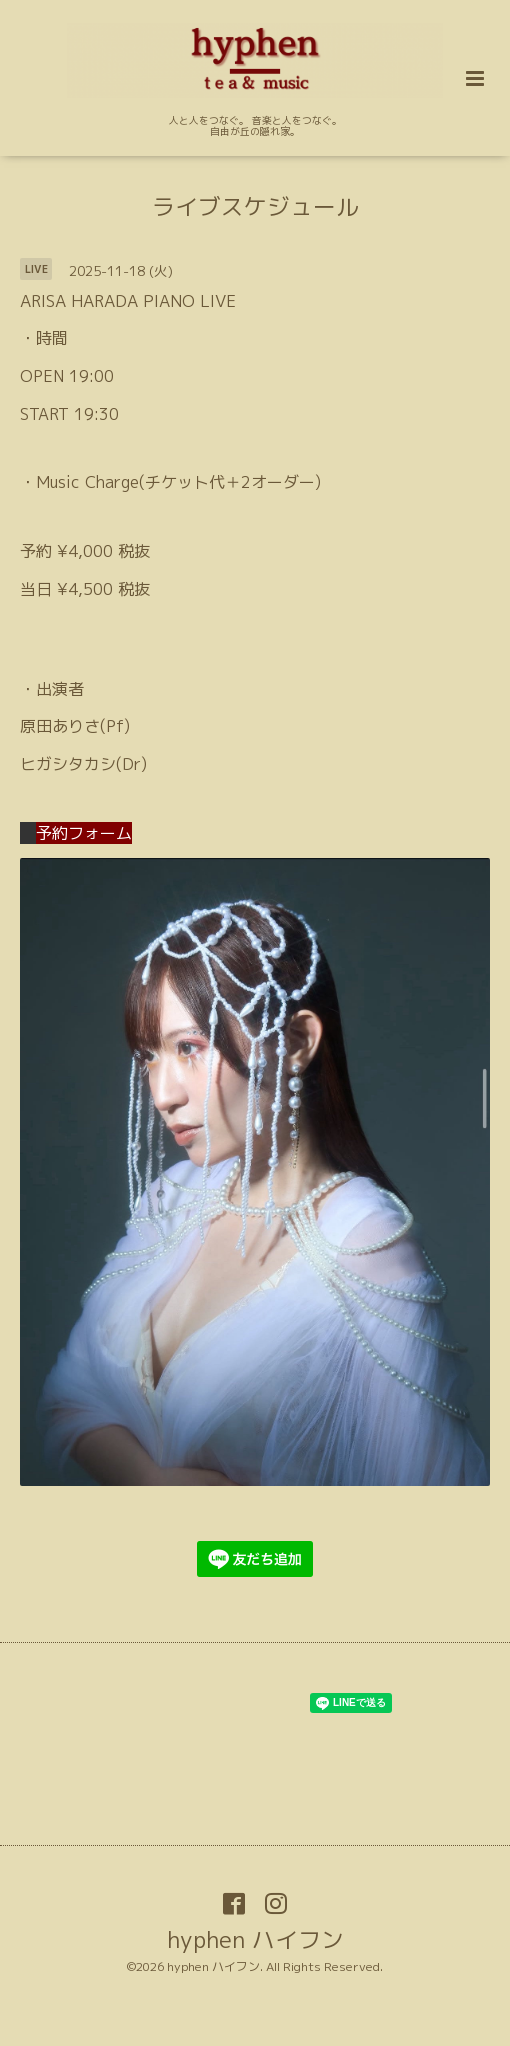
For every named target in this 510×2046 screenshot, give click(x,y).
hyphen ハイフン (255, 1938)
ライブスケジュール (255, 206)
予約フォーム (76, 833)
